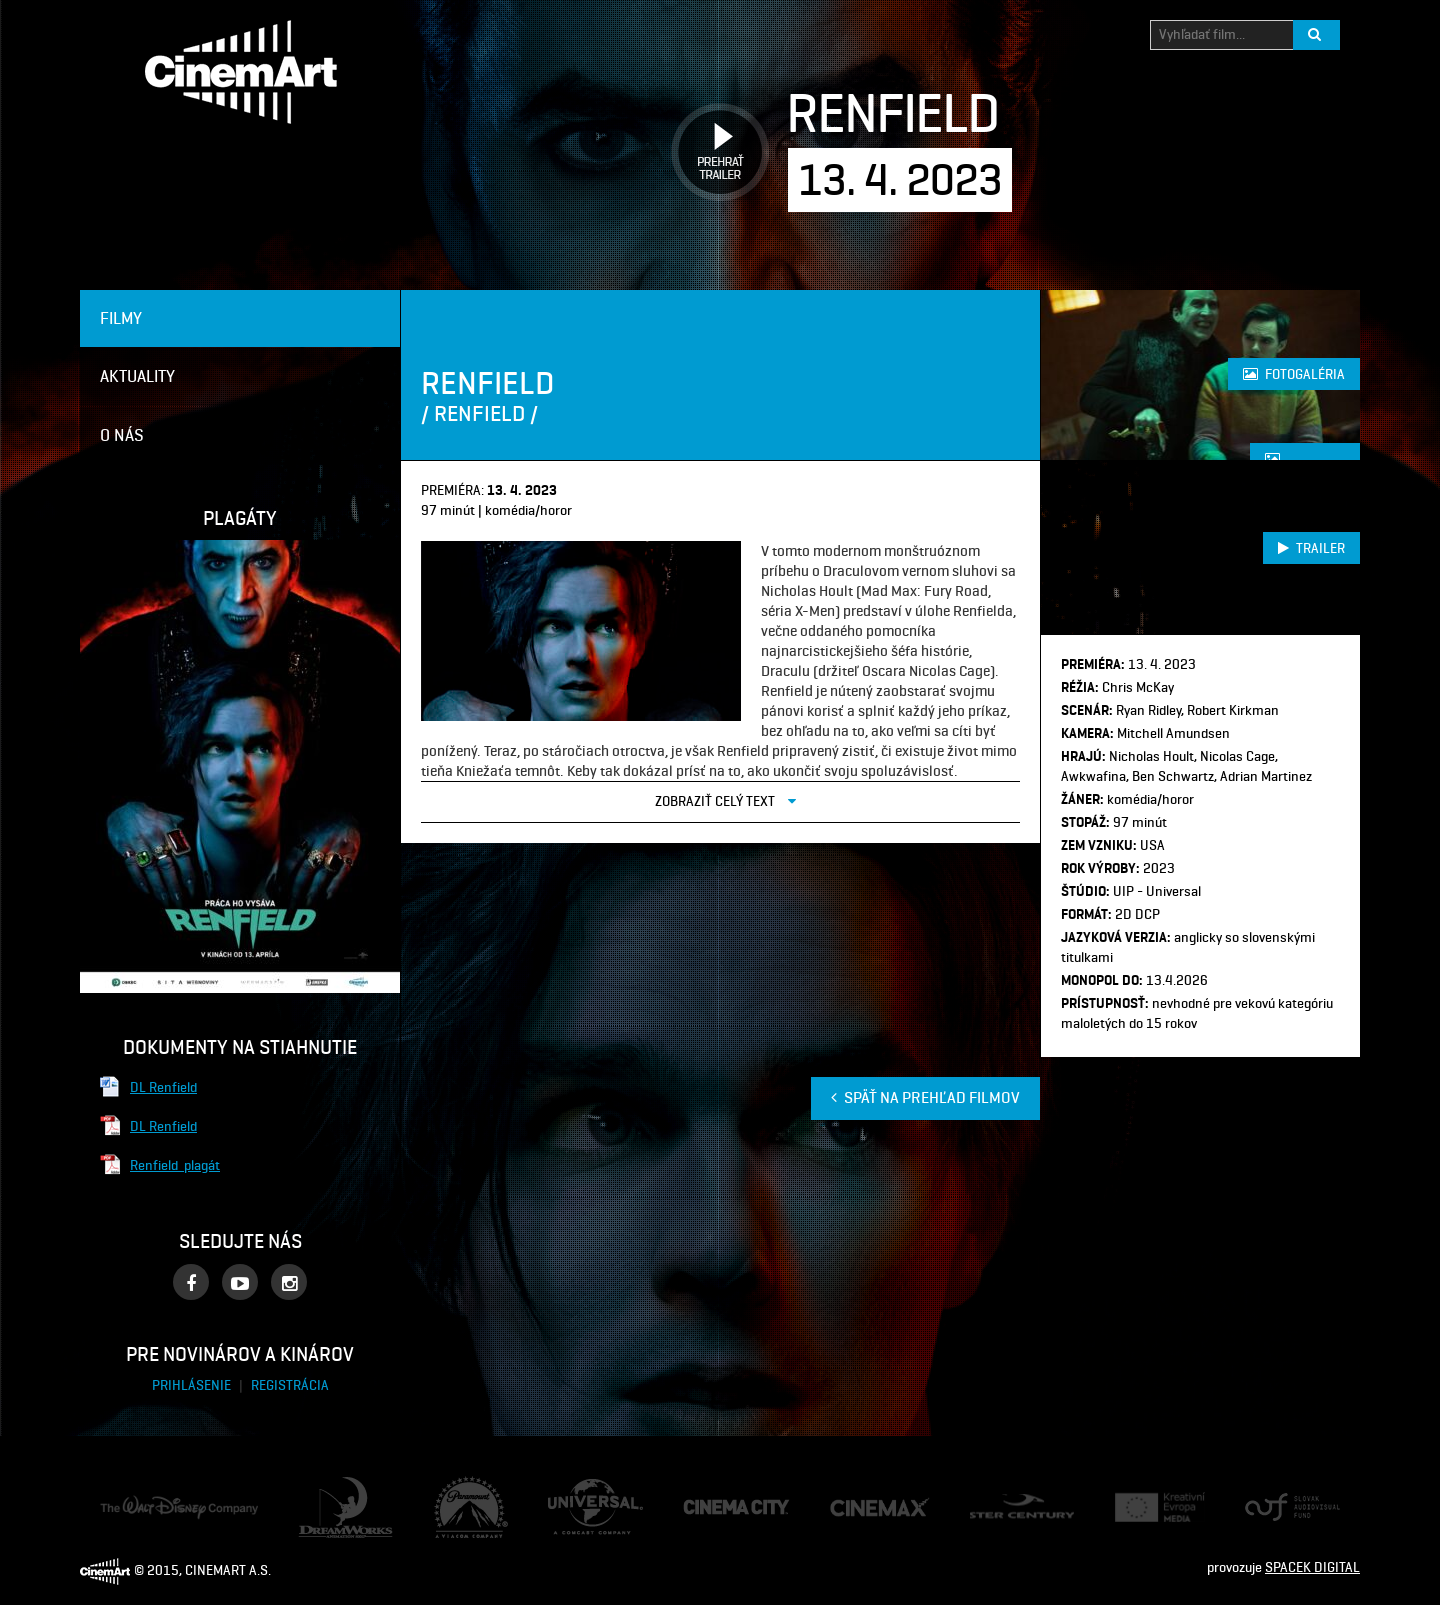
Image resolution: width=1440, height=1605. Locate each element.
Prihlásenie (193, 1385)
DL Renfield (163, 1087)
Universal (575, 1488)
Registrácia (290, 1385)
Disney (120, 1504)
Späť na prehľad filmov (925, 1097)
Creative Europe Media (1153, 1507)
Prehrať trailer (713, 129)
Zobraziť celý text (725, 800)
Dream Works (338, 1486)
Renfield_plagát (175, 1165)
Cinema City (718, 1507)
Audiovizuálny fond (1284, 1507)
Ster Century (1007, 1503)
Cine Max (856, 1506)
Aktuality (137, 376)
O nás (122, 435)
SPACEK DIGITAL (1312, 1567)
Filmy (121, 318)
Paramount (467, 1485)
